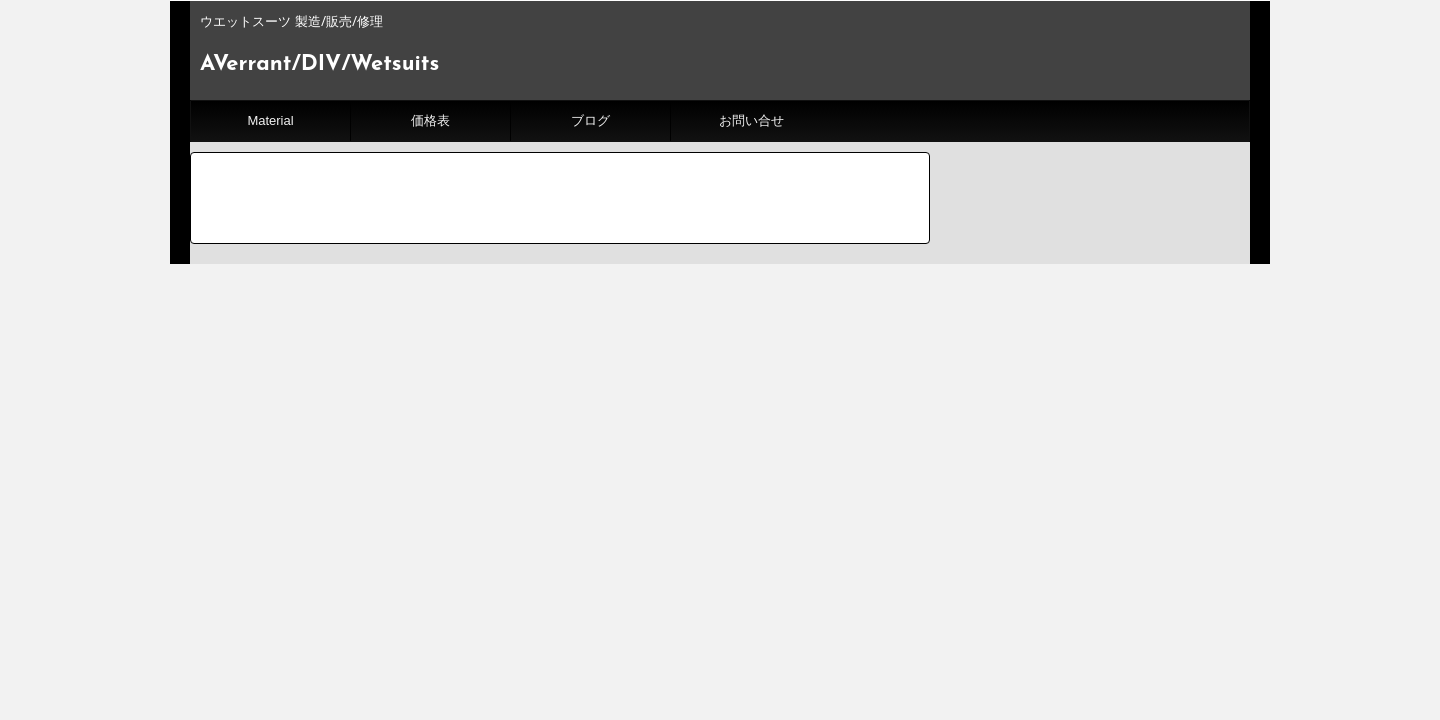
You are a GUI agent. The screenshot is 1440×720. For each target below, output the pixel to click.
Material (270, 120)
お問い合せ (751, 120)
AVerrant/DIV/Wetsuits (319, 64)
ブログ (590, 120)
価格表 (430, 120)
